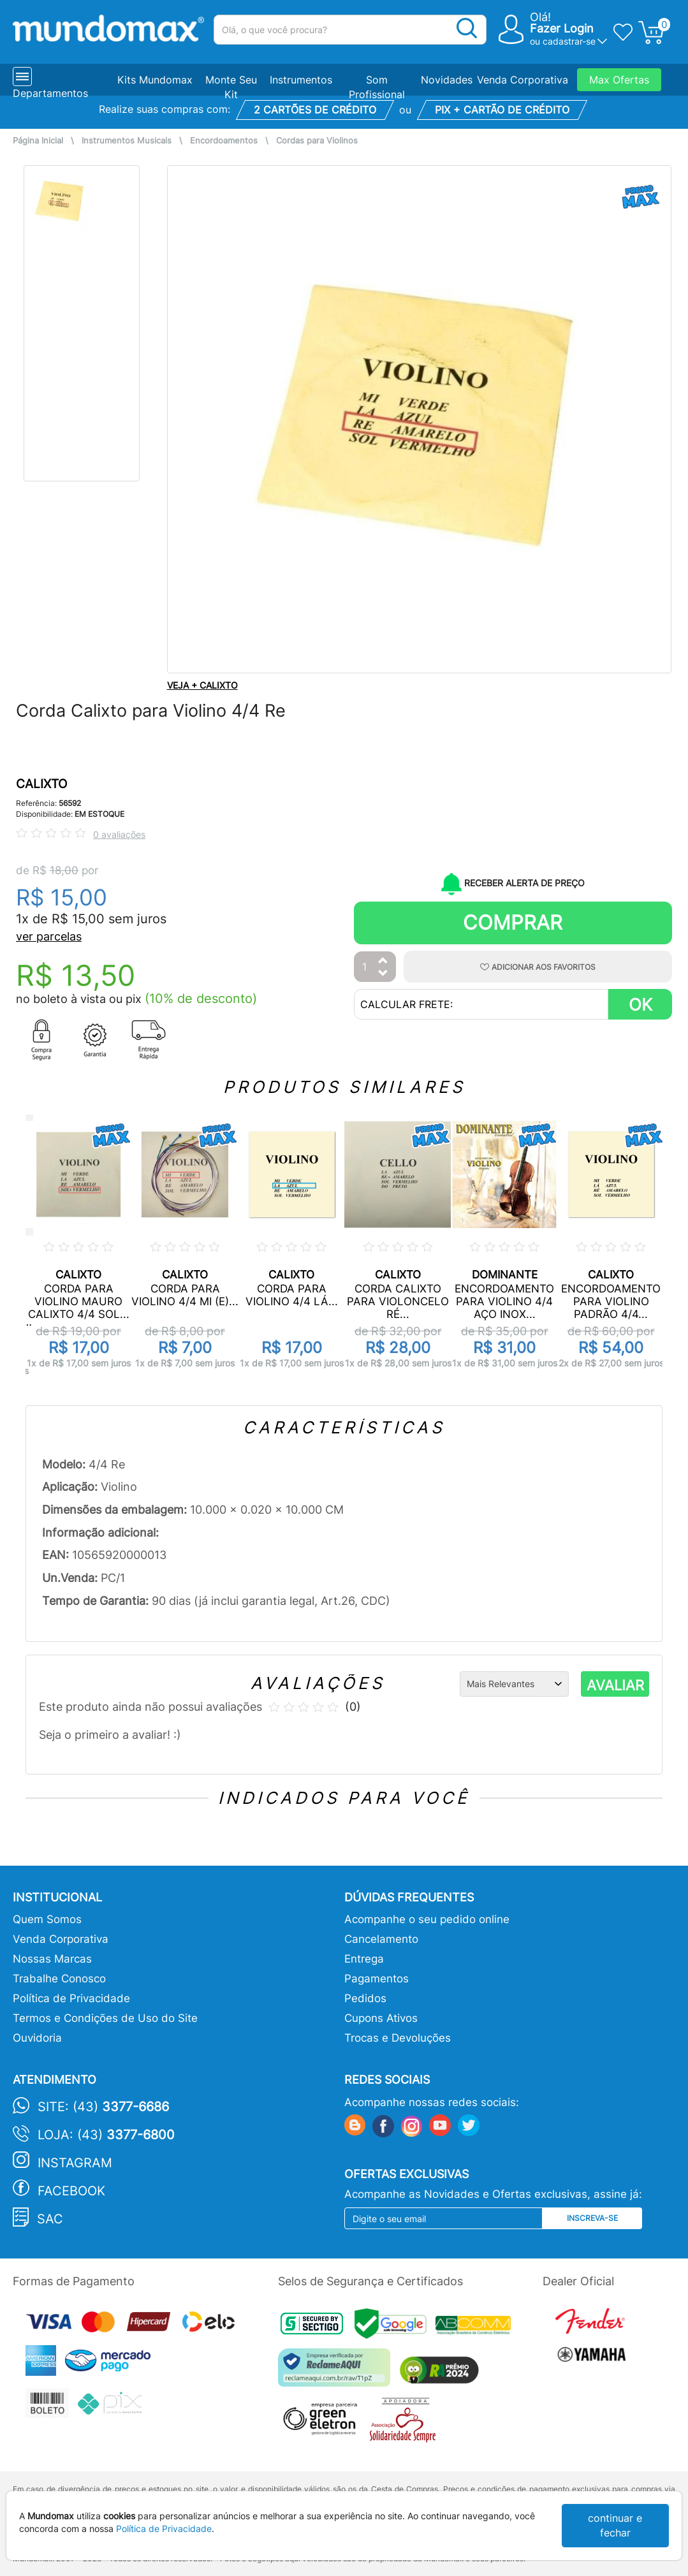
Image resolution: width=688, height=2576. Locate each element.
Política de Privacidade (71, 1998)
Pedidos (365, 1998)
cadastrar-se (569, 41)
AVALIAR (615, 1685)
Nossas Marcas (52, 1958)
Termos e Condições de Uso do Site (105, 2018)
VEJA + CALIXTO (202, 685)
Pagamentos (376, 1978)
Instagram (75, 2162)
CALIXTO (41, 784)
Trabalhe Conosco (59, 1978)
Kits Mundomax (155, 79)
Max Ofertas (619, 79)
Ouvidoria (37, 2037)
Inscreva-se (592, 2218)
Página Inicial (38, 140)
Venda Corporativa (522, 79)
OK (640, 1004)
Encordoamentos (224, 140)
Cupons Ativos (381, 2018)
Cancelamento (381, 1939)
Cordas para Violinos (317, 140)
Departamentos (50, 93)
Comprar (512, 922)
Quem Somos (47, 1919)
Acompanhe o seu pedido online (426, 1919)
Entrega (364, 1958)
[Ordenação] (514, 1684)
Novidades (446, 79)
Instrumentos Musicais (127, 140)
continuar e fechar (615, 2525)
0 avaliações (119, 834)
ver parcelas (49, 936)
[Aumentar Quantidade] (383, 961)
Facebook (71, 2191)
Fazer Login (562, 28)
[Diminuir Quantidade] (383, 974)
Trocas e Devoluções (397, 2037)
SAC (50, 2219)
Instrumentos (301, 79)
